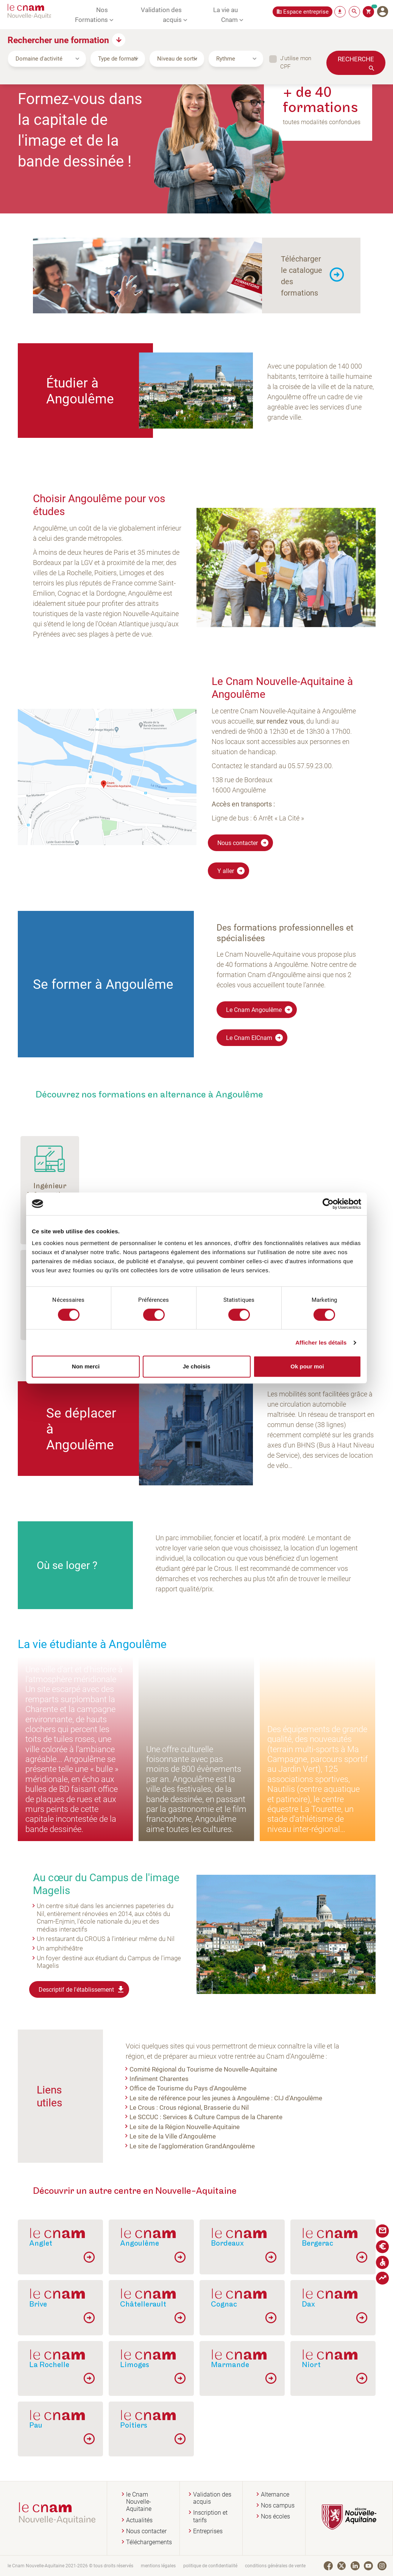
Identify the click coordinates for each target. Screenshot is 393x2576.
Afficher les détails (320, 1342)
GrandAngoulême (230, 2146)
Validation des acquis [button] (161, 14)
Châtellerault (143, 2304)
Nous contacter (243, 842)
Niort (311, 2364)
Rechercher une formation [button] (58, 39)
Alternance (275, 2494)
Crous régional (180, 2107)
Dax (308, 2304)
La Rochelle (49, 2364)
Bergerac (317, 2243)
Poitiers (133, 2425)
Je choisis (197, 1366)
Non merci (86, 1366)
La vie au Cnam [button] (225, 14)
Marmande (230, 2364)
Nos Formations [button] (91, 14)
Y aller (231, 870)
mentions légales (158, 2565)
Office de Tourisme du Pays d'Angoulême (187, 2088)
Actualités (139, 2520)
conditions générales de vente (275, 2565)
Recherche (356, 58)
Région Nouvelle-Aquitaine (202, 2126)
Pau (35, 2425)
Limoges (134, 2364)
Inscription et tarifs (210, 2516)
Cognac (224, 2304)
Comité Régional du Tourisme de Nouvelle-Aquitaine (203, 2069)
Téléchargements (149, 2542)
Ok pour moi (307, 1366)
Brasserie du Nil (226, 2107)
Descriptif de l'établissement (82, 1989)
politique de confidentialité (210, 2565)
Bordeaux (227, 2243)
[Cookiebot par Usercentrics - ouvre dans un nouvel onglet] (328, 1203)
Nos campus (278, 2505)
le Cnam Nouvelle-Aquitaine (138, 2501)
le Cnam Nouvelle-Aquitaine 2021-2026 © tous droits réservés (70, 2565)
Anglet (40, 2243)
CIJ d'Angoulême (298, 2097)
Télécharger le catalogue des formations (301, 275)
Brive (38, 2304)
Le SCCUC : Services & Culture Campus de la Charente (205, 2116)
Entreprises (208, 2531)
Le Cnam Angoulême (259, 1009)
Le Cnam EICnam (255, 1037)
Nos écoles (275, 2516)
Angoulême (139, 2243)
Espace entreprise (306, 11)
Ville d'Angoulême (190, 2136)
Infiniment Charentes (159, 2078)
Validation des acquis (212, 2498)
